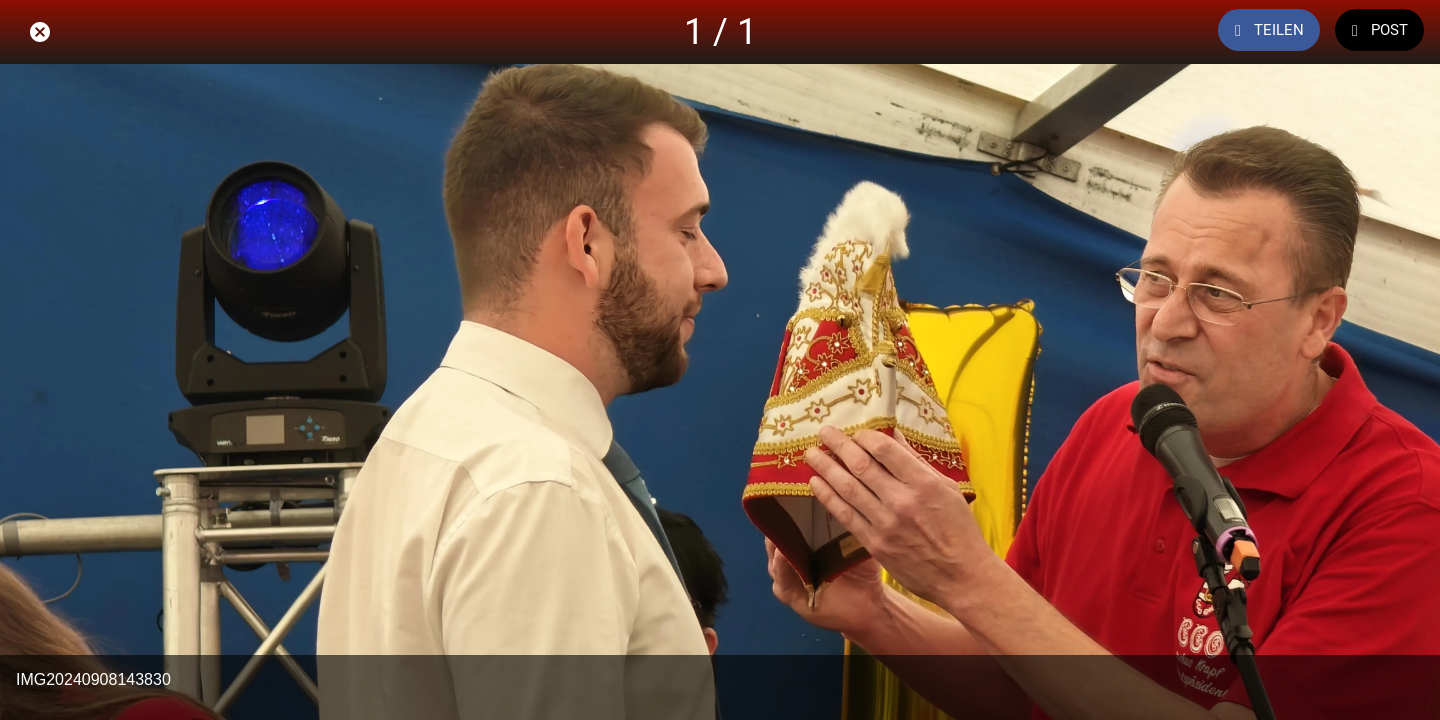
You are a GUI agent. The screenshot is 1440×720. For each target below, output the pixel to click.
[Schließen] (40, 32)
